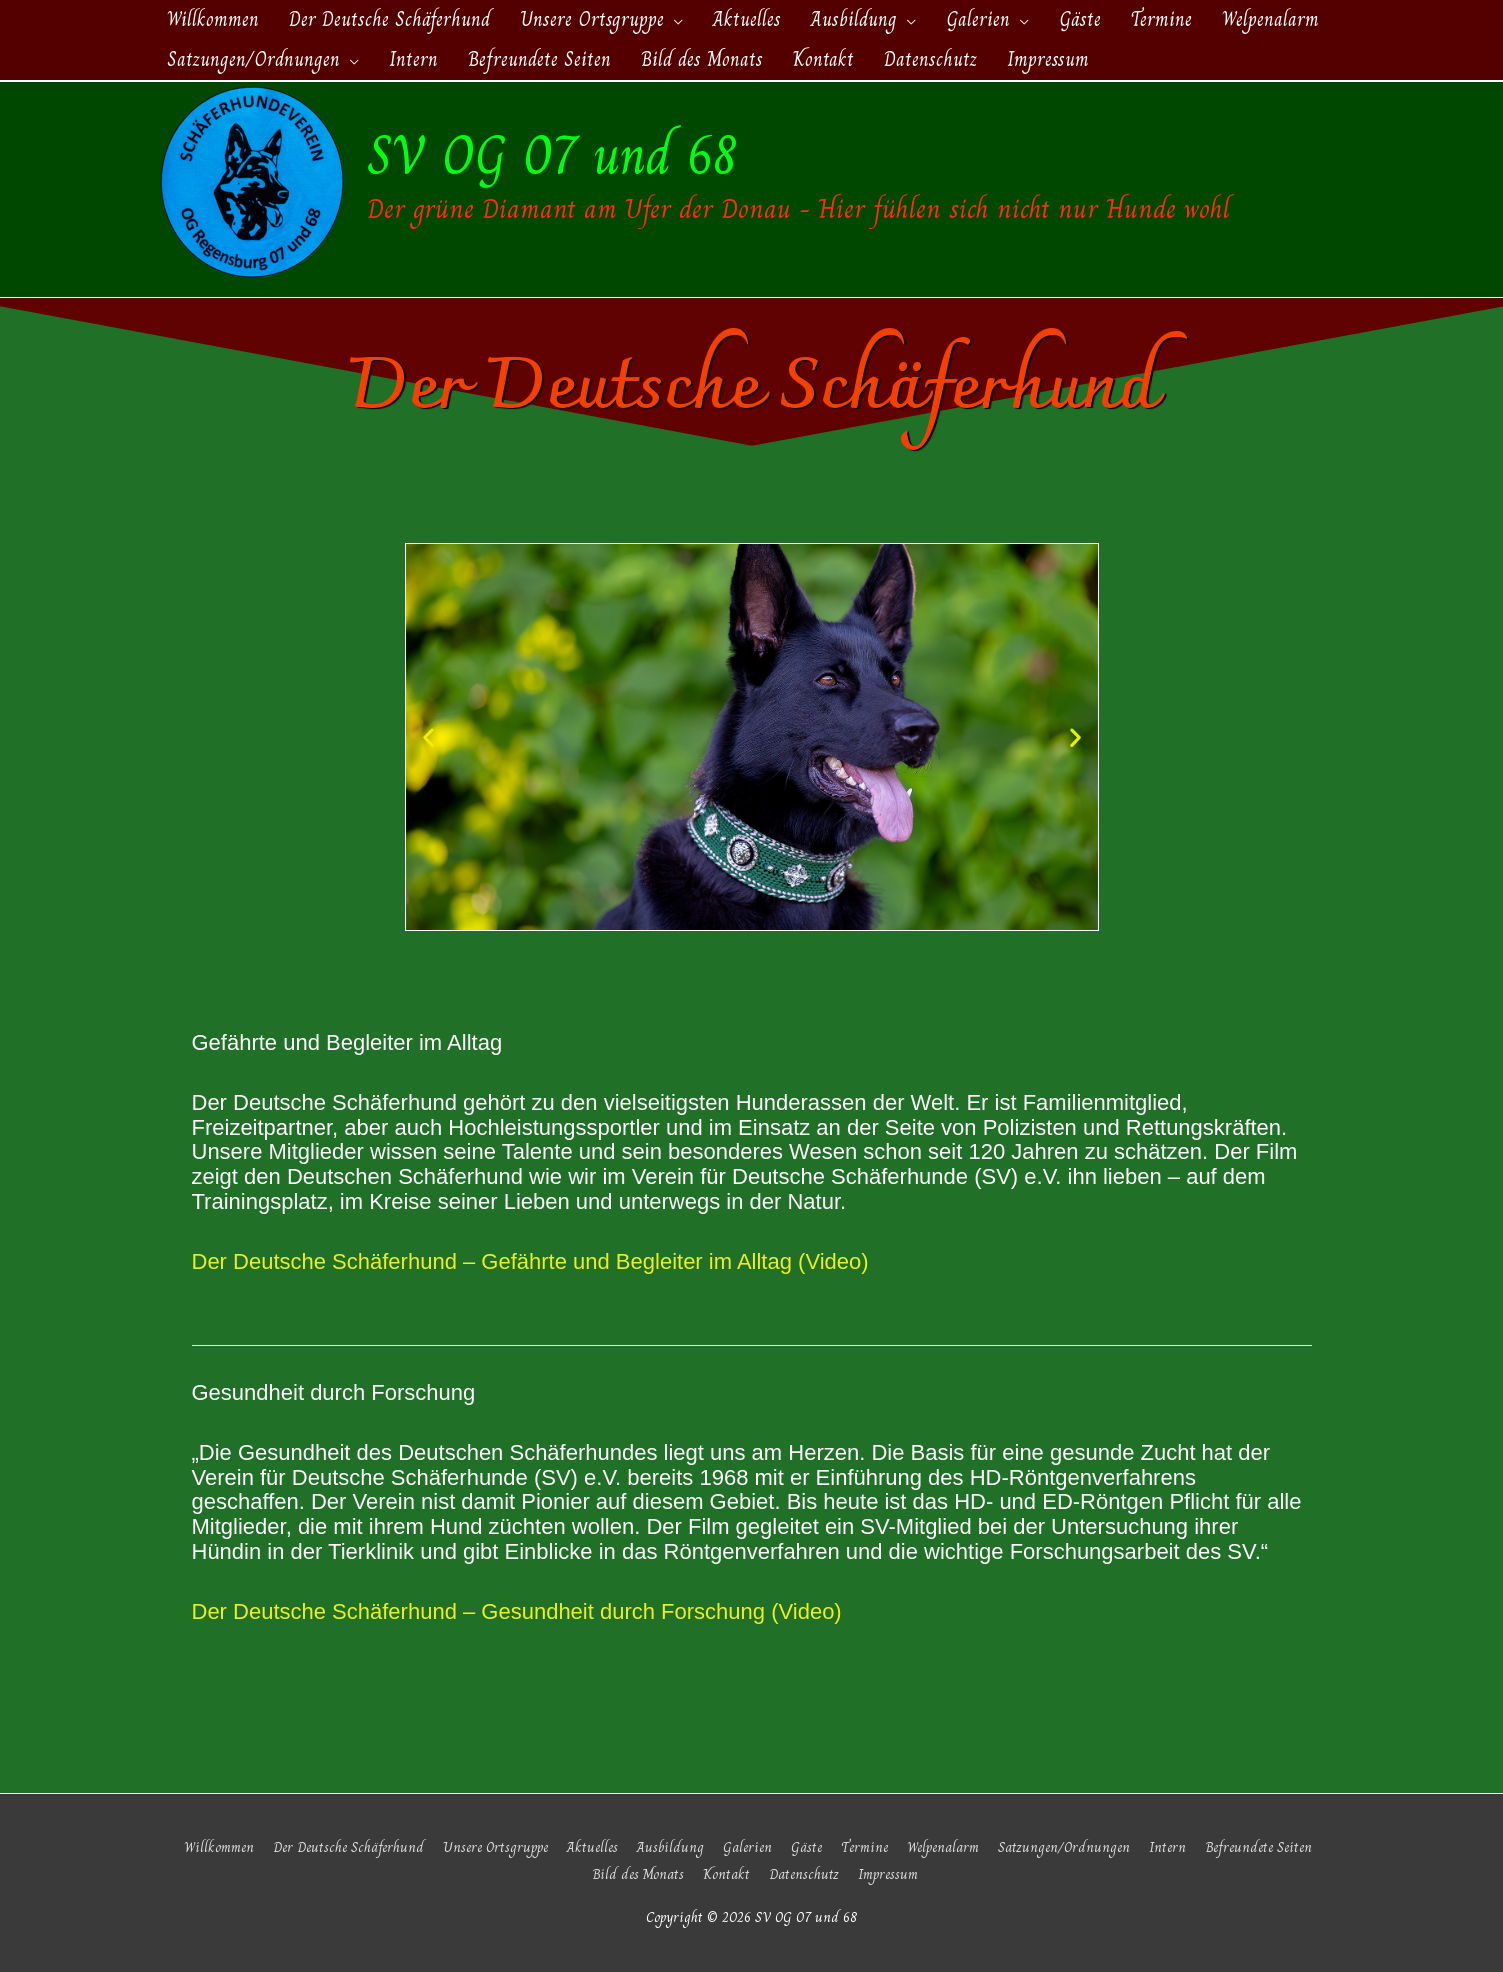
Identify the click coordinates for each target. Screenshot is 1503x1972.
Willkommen (219, 1847)
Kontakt (726, 1874)
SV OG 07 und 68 (552, 154)
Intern (1167, 1847)
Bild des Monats (638, 1874)
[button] (428, 737)
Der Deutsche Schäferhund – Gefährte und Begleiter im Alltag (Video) (530, 1261)
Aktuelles (592, 1847)
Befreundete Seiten (1258, 1847)
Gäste (806, 1847)
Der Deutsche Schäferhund (348, 1847)
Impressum (888, 1874)
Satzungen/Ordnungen (1064, 1847)
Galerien (747, 1847)
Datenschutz (804, 1874)
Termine (864, 1847)
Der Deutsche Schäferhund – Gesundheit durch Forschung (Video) (517, 1611)
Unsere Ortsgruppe (495, 1847)
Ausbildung (670, 1847)
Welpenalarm (943, 1847)
